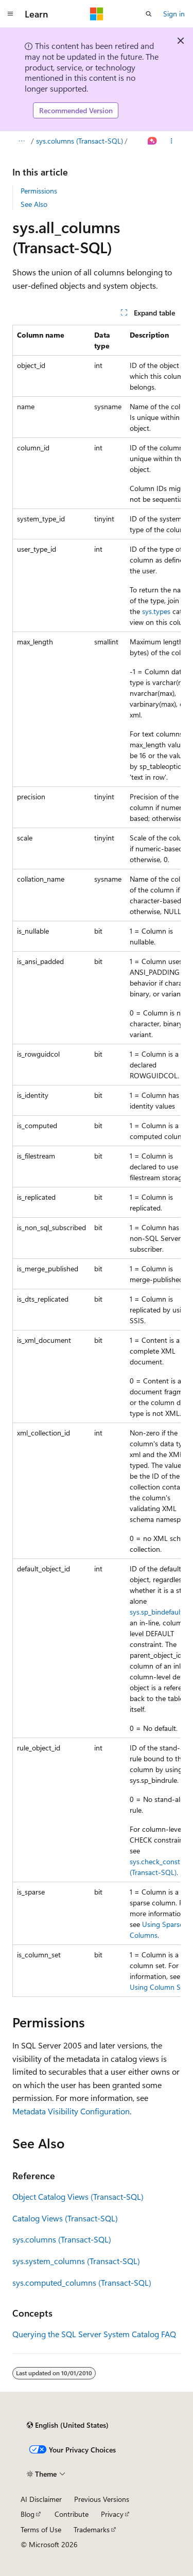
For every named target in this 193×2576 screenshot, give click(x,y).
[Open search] (148, 14)
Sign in (174, 14)
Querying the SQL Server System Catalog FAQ (94, 2333)
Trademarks (92, 2529)
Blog (27, 2514)
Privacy (112, 2514)
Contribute (72, 2514)
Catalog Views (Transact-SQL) (65, 2218)
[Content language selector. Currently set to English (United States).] (68, 2425)
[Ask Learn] (153, 141)
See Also (34, 204)
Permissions (39, 191)
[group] (96, 1161)
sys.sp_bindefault (156, 1612)
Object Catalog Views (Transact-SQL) (78, 2196)
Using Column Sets (160, 1987)
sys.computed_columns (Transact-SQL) (81, 2282)
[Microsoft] (96, 14)
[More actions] (172, 141)
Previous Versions (101, 2499)
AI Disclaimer (41, 2499)
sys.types (156, 611)
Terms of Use (41, 2529)
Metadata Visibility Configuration (71, 2111)
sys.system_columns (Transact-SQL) (76, 2260)
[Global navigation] (10, 14)
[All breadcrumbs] (21, 141)
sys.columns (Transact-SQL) (79, 141)
